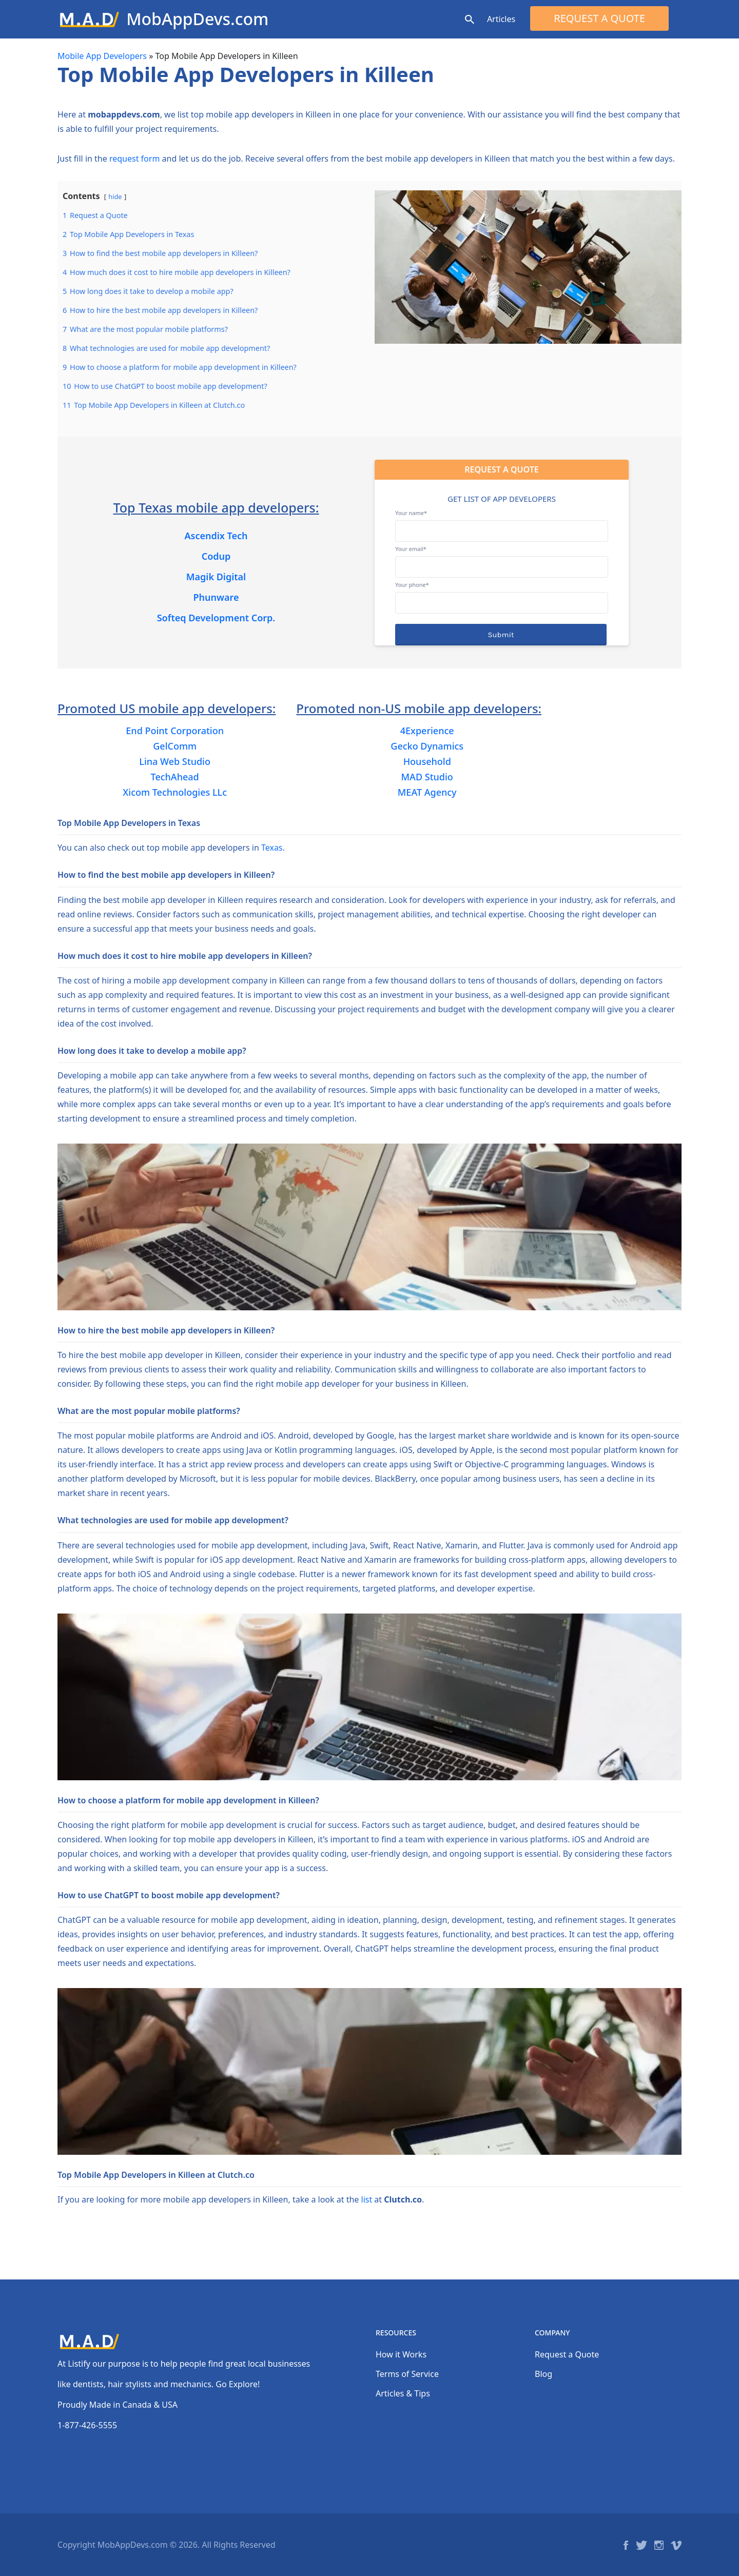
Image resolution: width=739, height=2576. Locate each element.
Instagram (659, 2545)
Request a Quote (599, 18)
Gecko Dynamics (427, 746)
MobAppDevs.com (197, 19)
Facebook (626, 2545)
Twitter (641, 2545)
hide (115, 196)
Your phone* (501, 593)
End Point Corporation (175, 730)
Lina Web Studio (174, 761)
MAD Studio (427, 777)
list (367, 2199)
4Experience (427, 730)
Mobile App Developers (102, 56)
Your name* (501, 522)
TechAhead (175, 777)
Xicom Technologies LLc (175, 792)
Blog (543, 2374)
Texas (272, 847)
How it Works (401, 2354)
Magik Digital (216, 577)
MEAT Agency (427, 792)
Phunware (216, 597)
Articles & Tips (403, 2393)
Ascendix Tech (215, 535)
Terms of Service (407, 2374)
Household (427, 761)
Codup (216, 556)
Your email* (501, 558)
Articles (501, 19)
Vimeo (676, 2545)
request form (134, 158)
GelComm (175, 746)
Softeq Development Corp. (216, 618)
